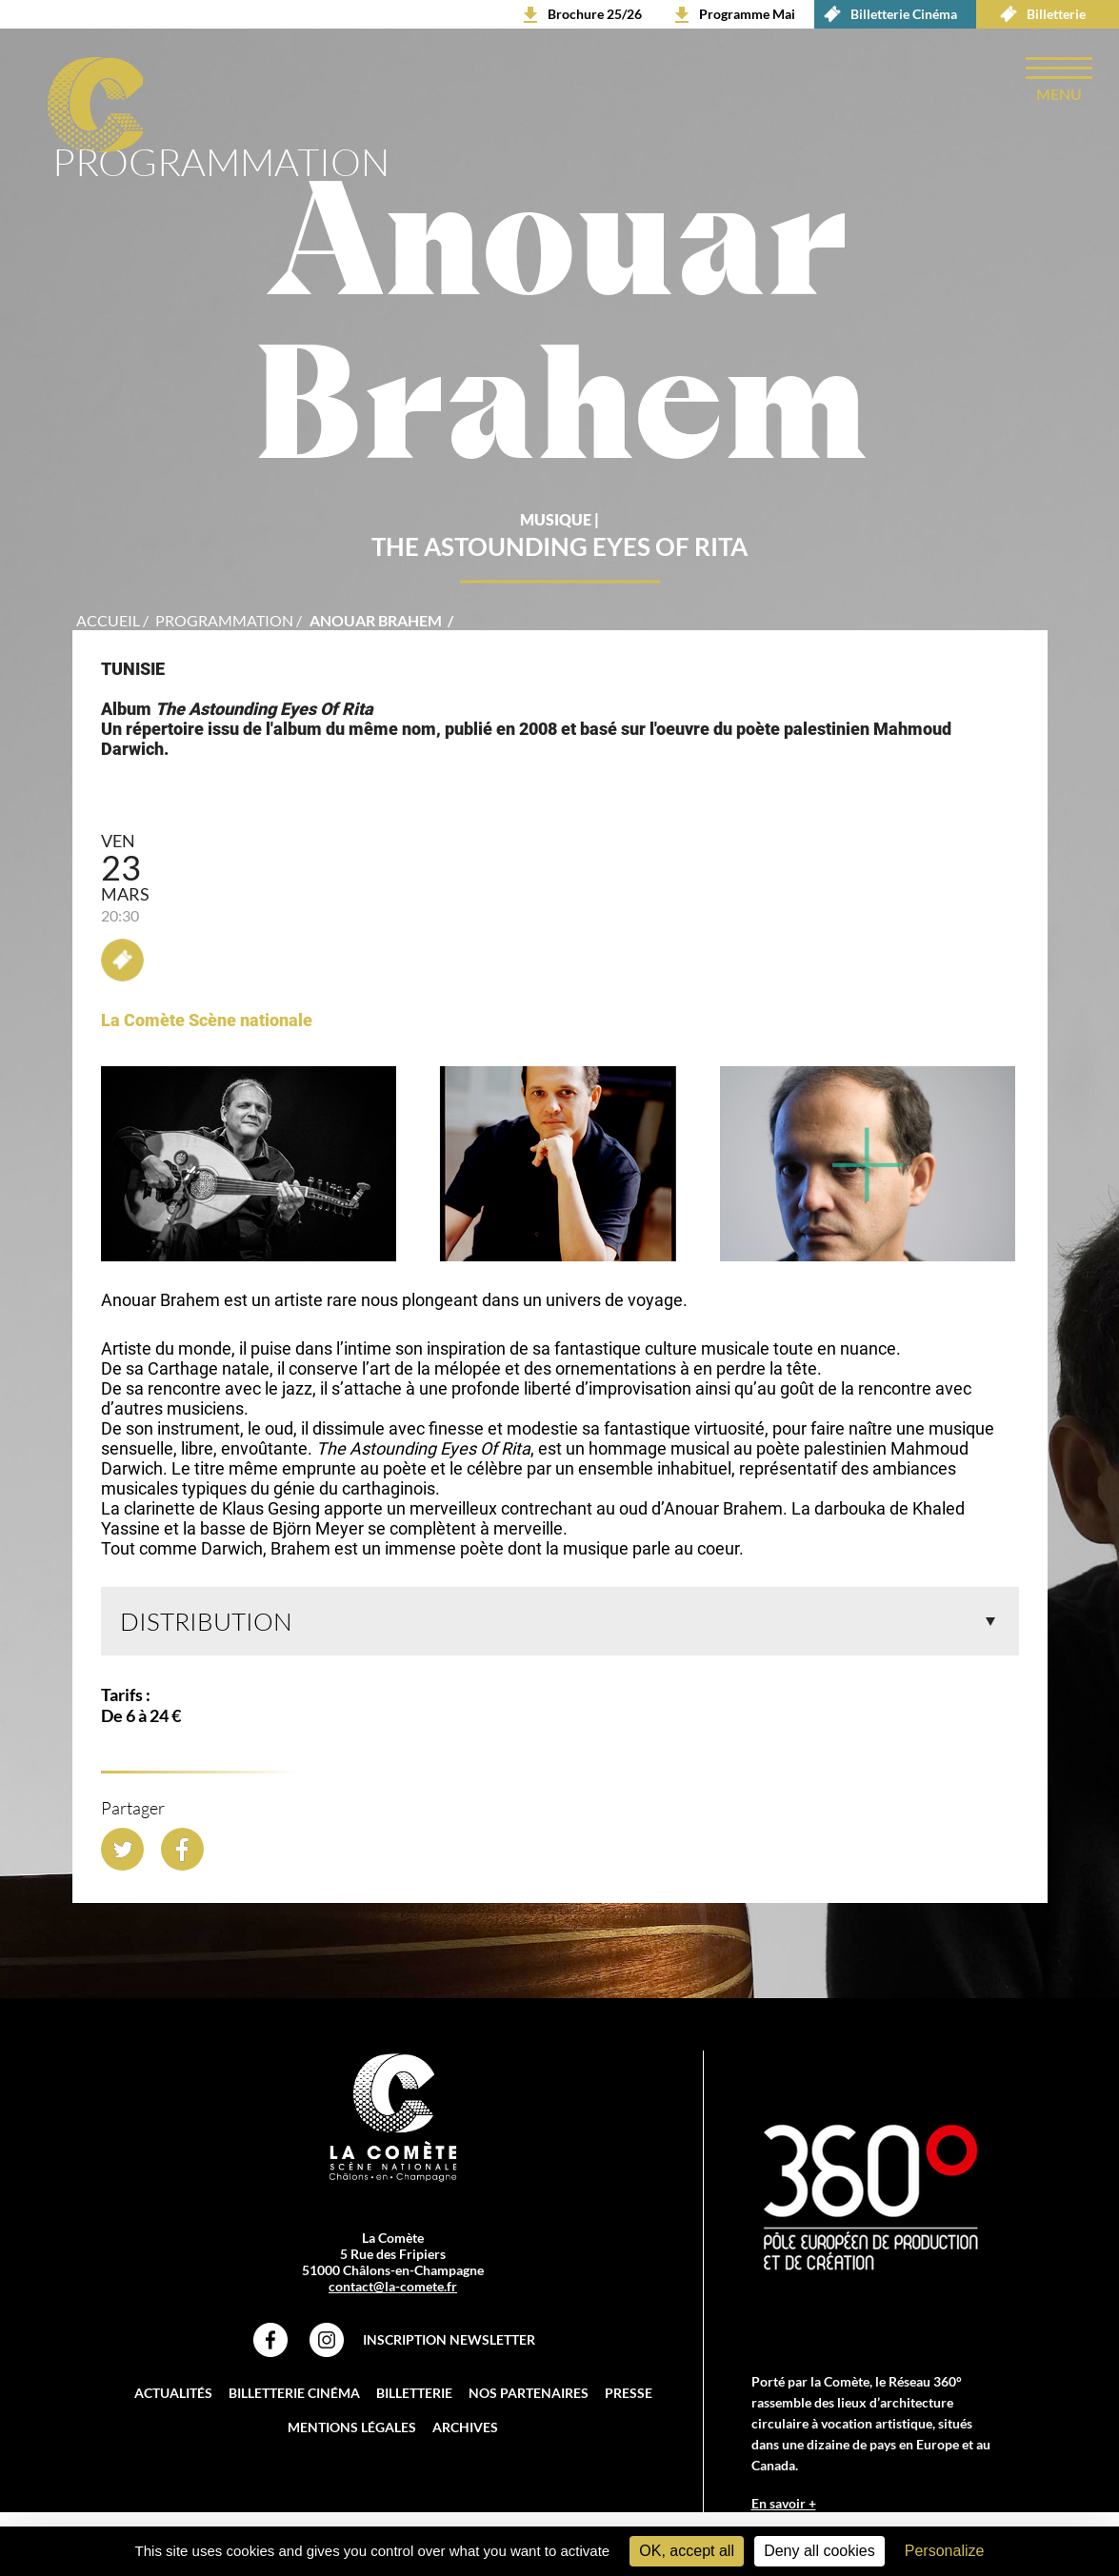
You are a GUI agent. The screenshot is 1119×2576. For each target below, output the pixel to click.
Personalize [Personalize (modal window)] (945, 2551)
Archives (465, 2430)
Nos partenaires (529, 2396)
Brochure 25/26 (595, 14)
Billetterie (1038, 14)
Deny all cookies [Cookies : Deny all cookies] (819, 2551)
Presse (628, 2396)
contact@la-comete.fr (393, 2289)
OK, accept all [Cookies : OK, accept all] (686, 2551)
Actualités (173, 2396)
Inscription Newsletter (449, 2342)
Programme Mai (747, 14)
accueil (108, 623)
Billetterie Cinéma (885, 14)
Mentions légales (352, 2430)
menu (1059, 94)
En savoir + (783, 2506)
